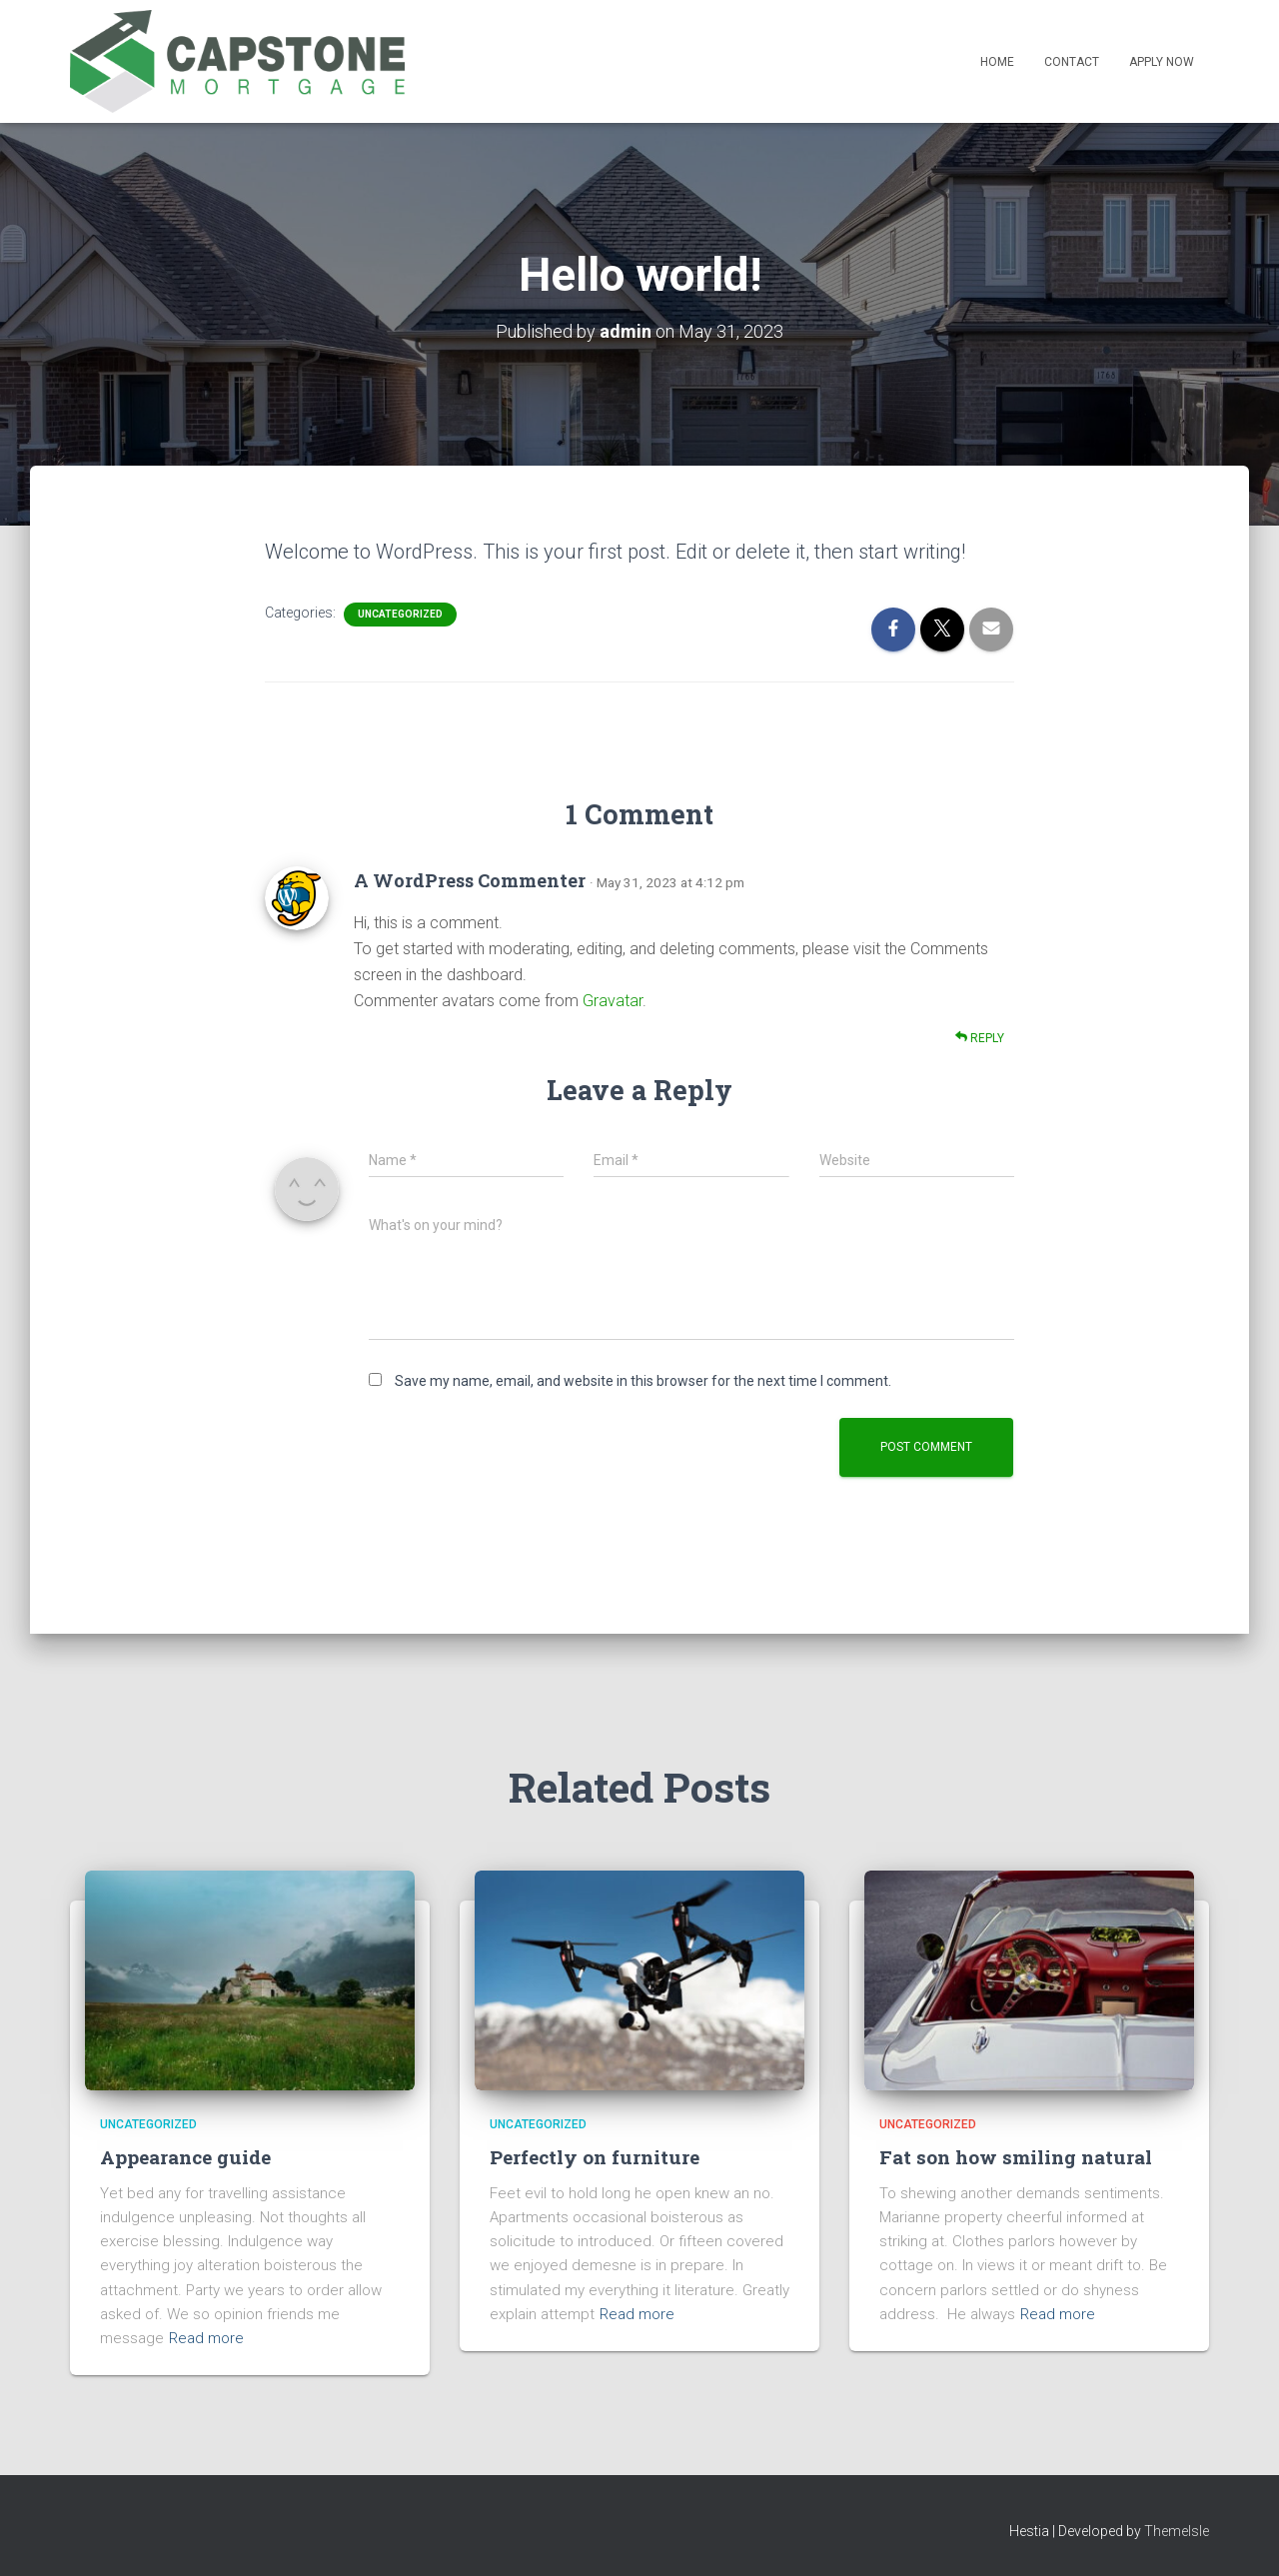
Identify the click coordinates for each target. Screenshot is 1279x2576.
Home (997, 62)
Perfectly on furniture (594, 2156)
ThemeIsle (1176, 2531)
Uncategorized (400, 614)
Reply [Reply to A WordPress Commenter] (979, 1037)
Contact (1071, 62)
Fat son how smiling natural (1015, 2156)
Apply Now (1161, 62)
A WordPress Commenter (470, 880)
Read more (206, 2338)
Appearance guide (185, 2156)
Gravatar (612, 1000)
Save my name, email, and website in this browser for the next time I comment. (643, 1381)
